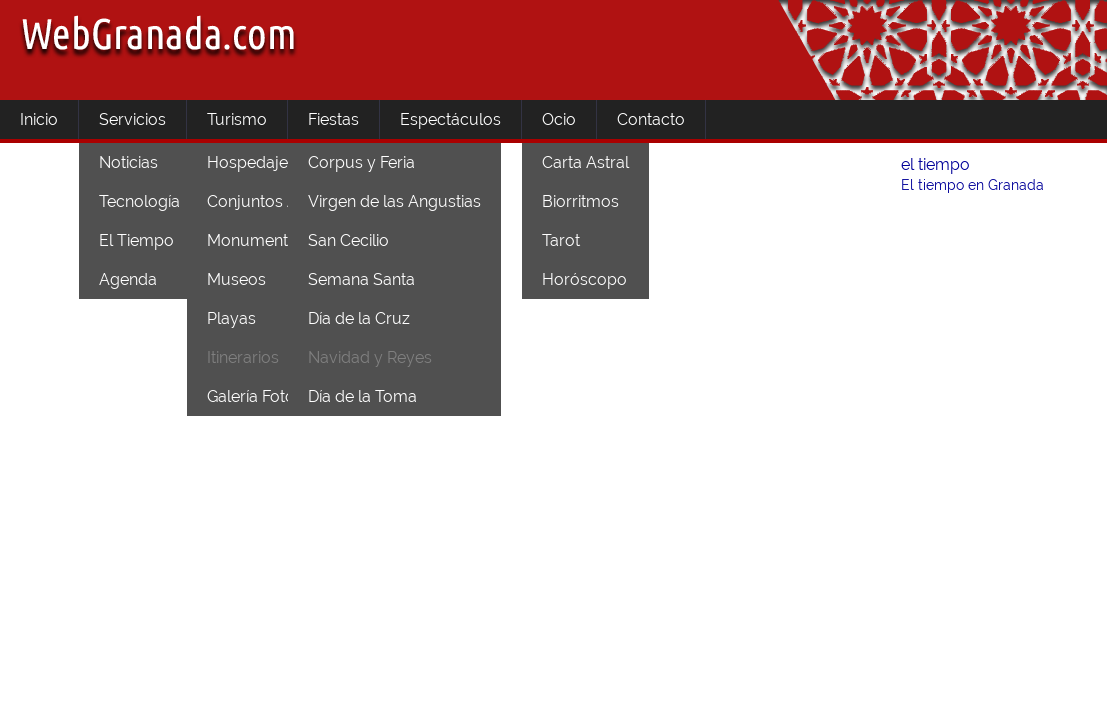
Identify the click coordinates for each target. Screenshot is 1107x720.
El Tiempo (136, 240)
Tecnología (139, 201)
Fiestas (333, 119)
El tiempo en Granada (972, 185)
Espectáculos (450, 119)
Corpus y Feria (361, 162)
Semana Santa (361, 279)
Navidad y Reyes (370, 357)
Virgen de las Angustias (394, 201)
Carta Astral (585, 162)
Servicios (132, 119)
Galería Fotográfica (276, 396)
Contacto (651, 119)
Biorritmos (580, 201)
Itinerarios (243, 357)
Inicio (39, 119)
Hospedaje (247, 162)
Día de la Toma (362, 396)
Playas (231, 318)
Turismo (237, 119)
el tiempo (935, 164)
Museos (236, 279)
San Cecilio (348, 240)
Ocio (559, 119)
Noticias (128, 162)
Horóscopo (584, 279)
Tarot (561, 240)
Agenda (128, 279)
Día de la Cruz (359, 318)
